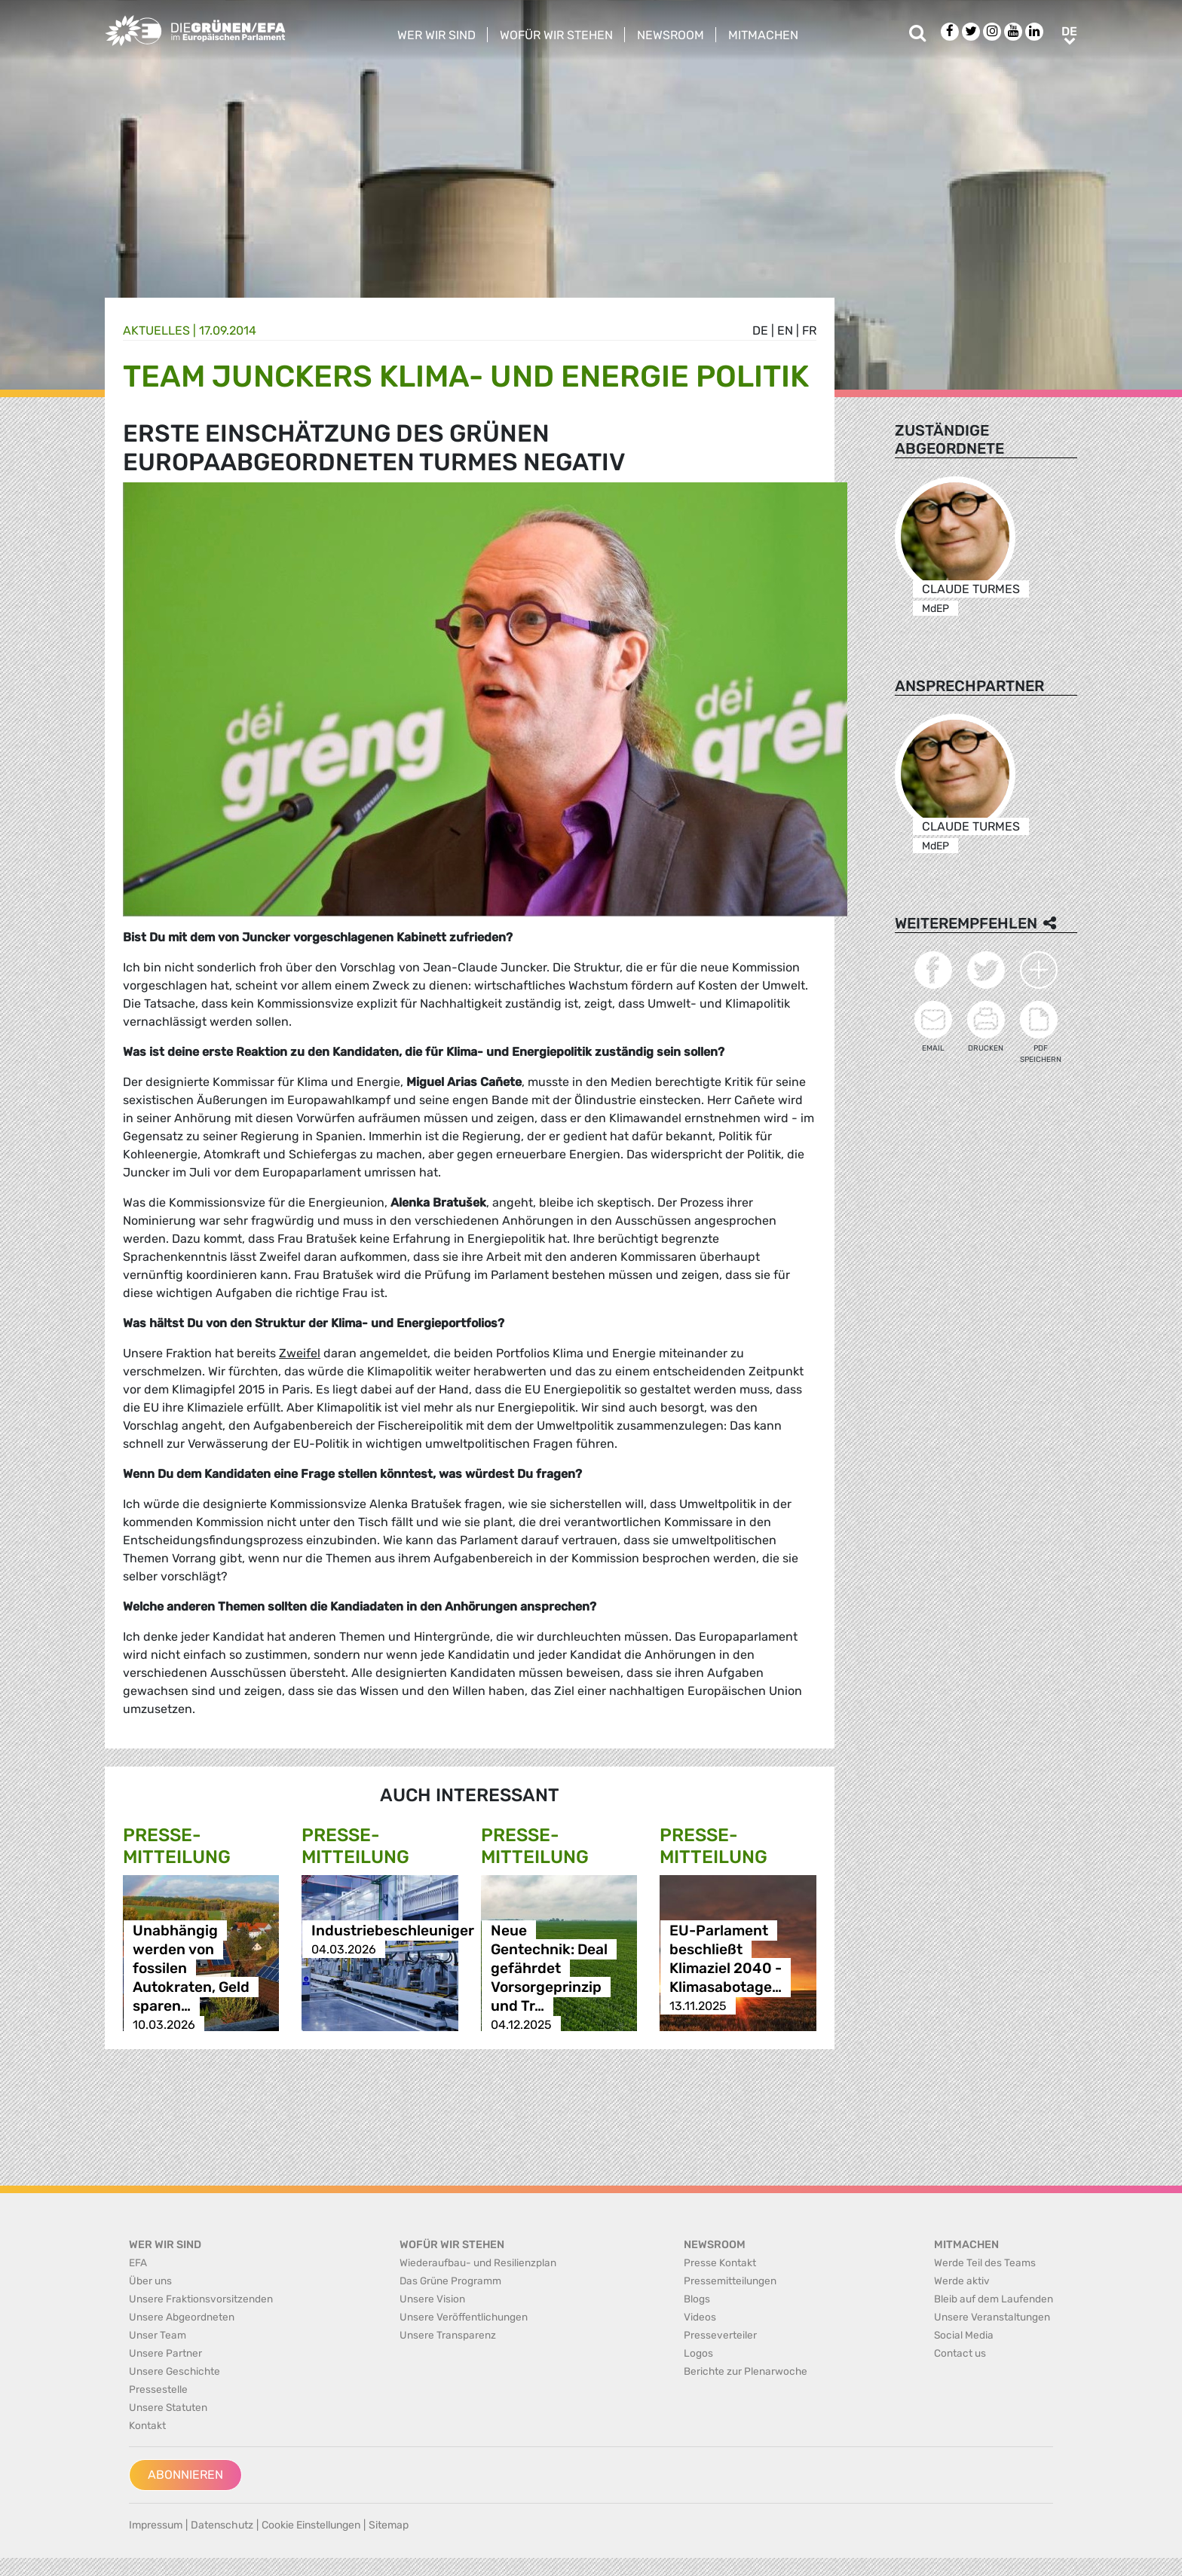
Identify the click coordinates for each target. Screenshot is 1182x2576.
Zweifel (299, 1353)
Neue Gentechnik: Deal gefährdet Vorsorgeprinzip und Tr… (549, 1968)
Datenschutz (222, 2525)
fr (809, 330)
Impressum (155, 2525)
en (785, 330)
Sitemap (389, 2525)
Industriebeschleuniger (392, 1930)
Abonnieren (185, 2474)
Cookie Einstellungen (311, 2525)
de (760, 330)
